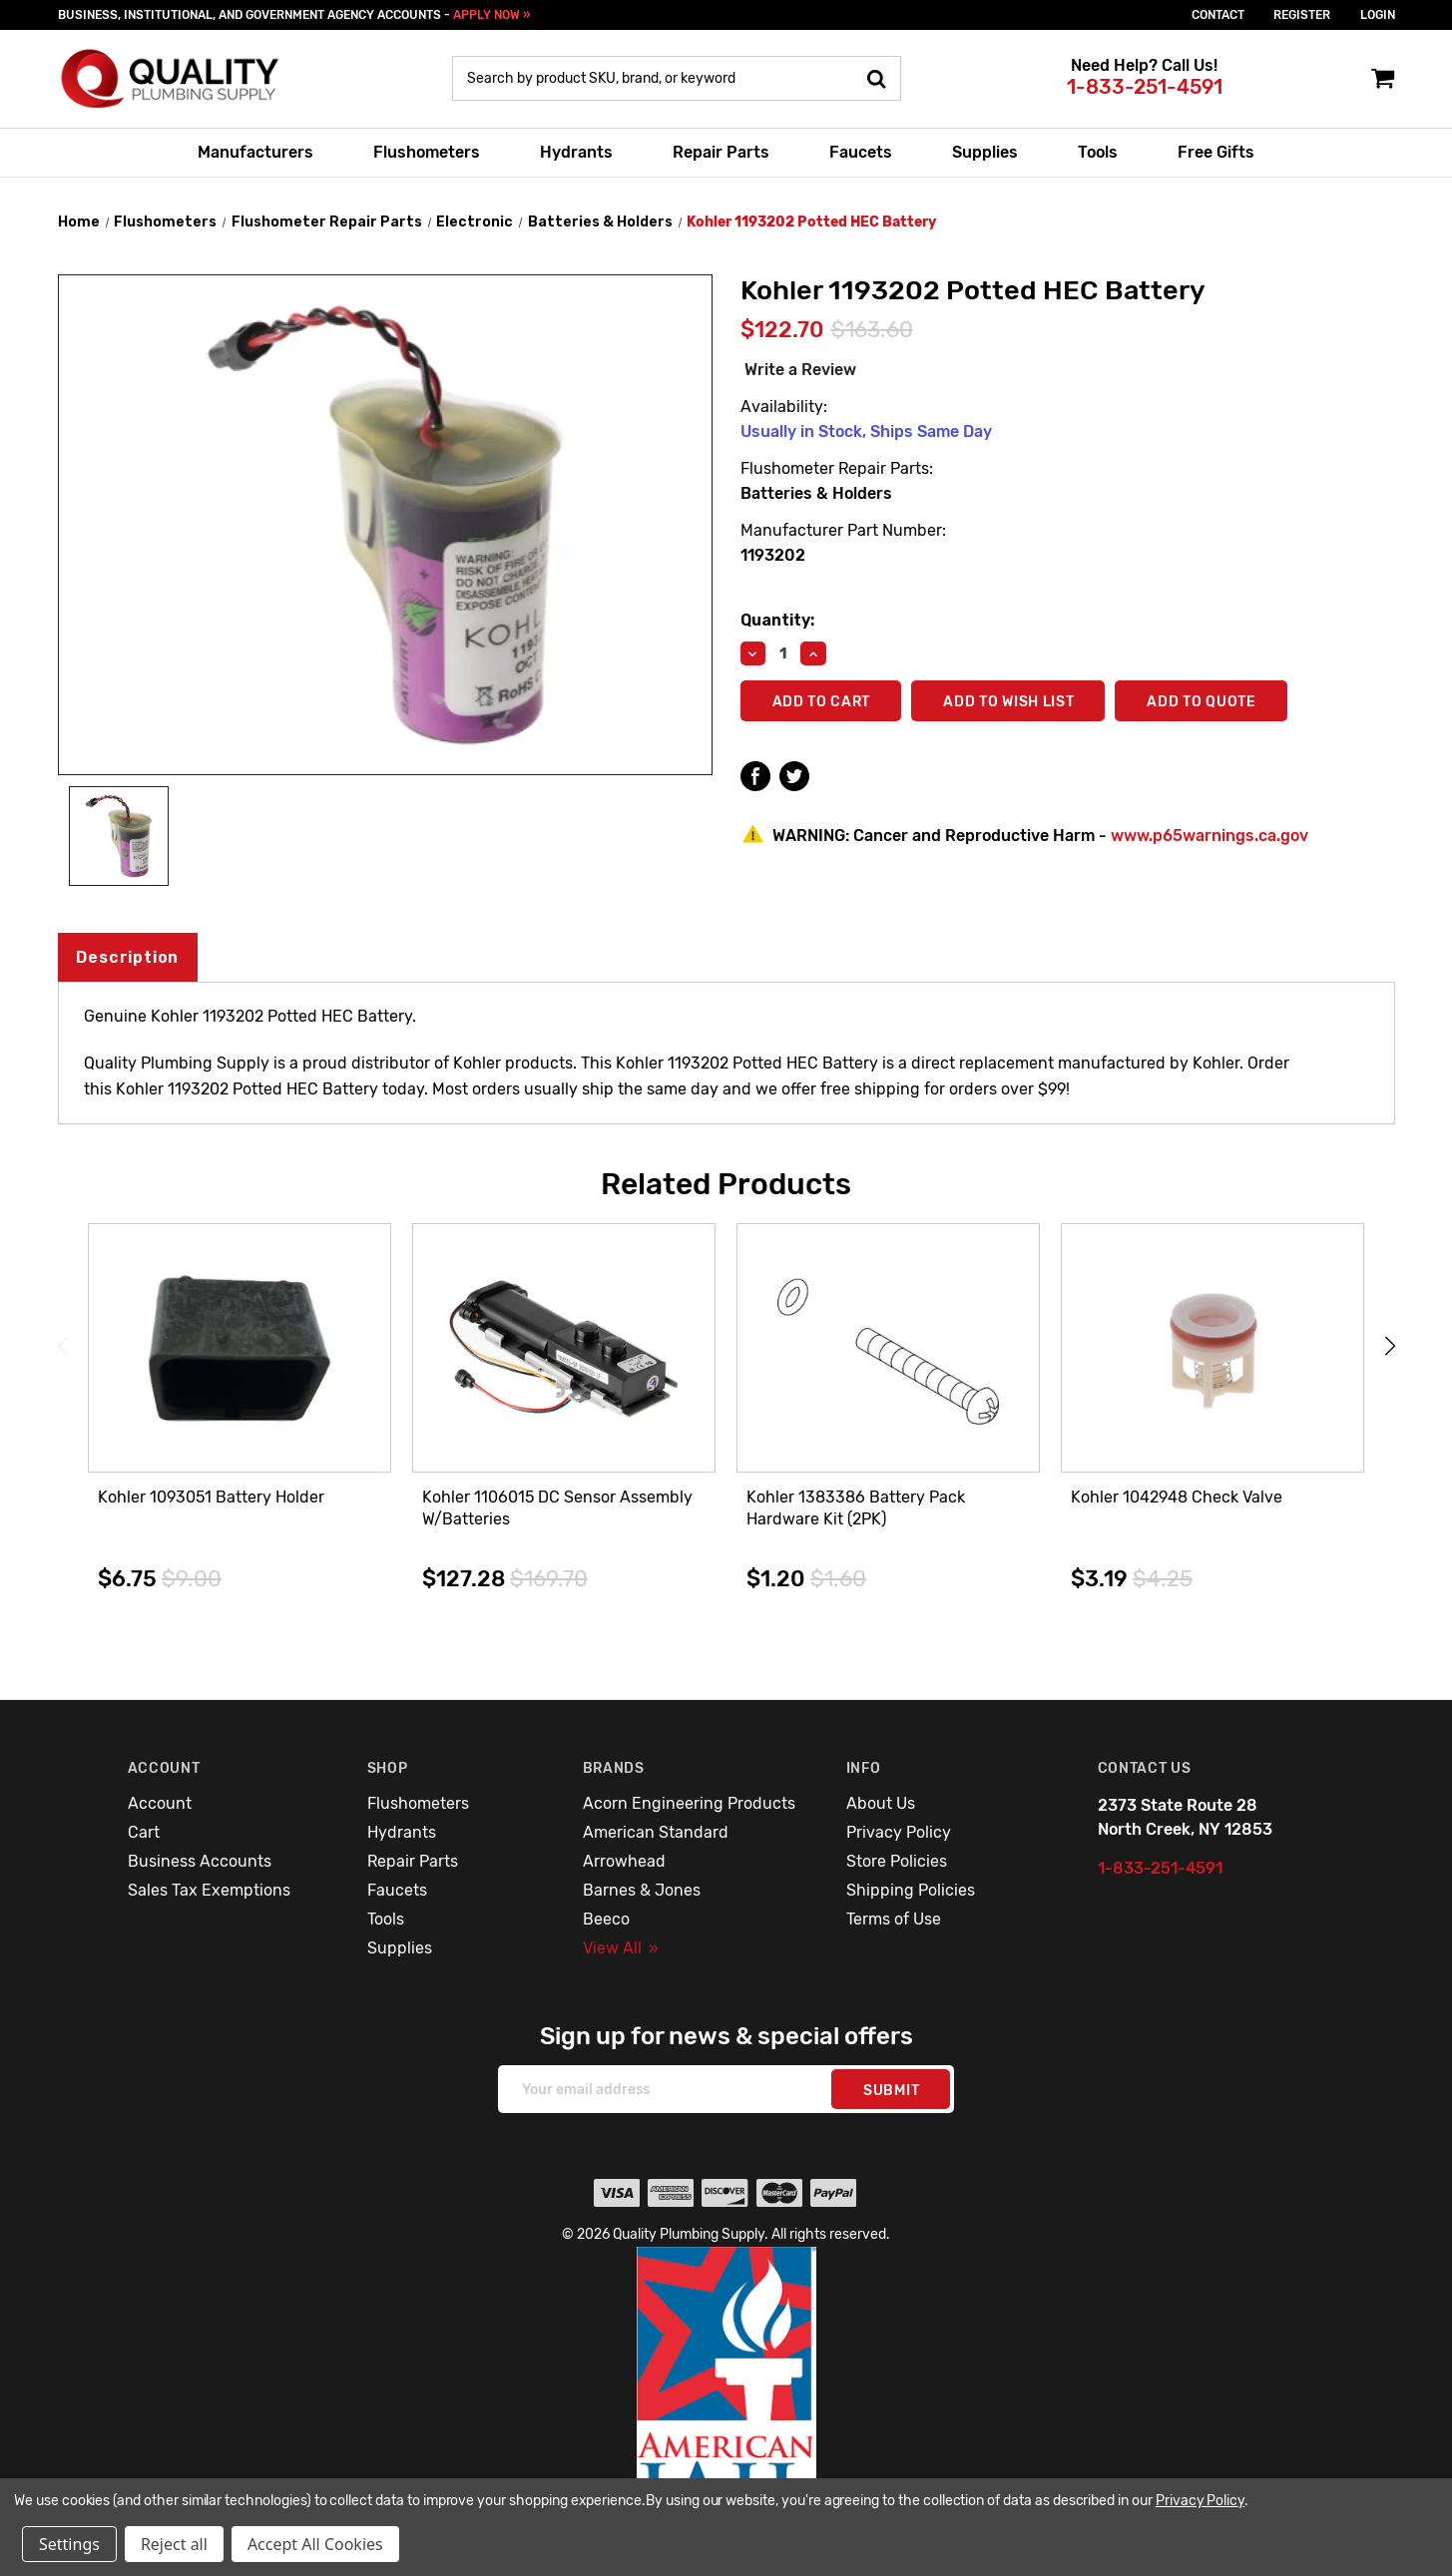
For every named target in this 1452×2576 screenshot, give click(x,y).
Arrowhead (624, 1861)
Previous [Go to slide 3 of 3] (63, 1345)
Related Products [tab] (726, 1184)
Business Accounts (199, 1861)
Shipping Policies (910, 1890)
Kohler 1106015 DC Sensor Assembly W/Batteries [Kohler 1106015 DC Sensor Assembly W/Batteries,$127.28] (557, 1508)
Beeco (606, 1919)
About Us (880, 1803)
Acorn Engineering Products (689, 1803)
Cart (144, 1832)
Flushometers (426, 152)
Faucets (860, 152)
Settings (69, 2544)
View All (621, 1947)
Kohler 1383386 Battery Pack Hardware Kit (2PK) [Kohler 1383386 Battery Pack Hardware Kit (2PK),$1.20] (855, 1508)
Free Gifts (1216, 152)
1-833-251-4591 (1144, 87)
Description (127, 957)
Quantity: (777, 620)
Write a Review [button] (800, 369)
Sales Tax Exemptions (209, 1890)
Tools (1098, 152)
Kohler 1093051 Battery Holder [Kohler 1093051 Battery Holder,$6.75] (211, 1497)
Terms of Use (893, 1919)
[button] (726, 2396)
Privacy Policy (898, 1832)
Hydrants (576, 152)
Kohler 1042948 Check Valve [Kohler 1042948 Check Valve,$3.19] (1176, 1497)
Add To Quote (1201, 701)
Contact (1218, 15)
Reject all (174, 2544)
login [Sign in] (1377, 15)
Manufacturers (255, 152)
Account (160, 1803)
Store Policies (896, 1861)
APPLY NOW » (491, 15)
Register (1301, 15)
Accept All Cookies (315, 2544)
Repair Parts (721, 152)
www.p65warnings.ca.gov (1209, 835)
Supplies (985, 152)
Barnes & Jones (642, 1890)
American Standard (655, 1832)
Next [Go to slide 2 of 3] (1390, 1345)
